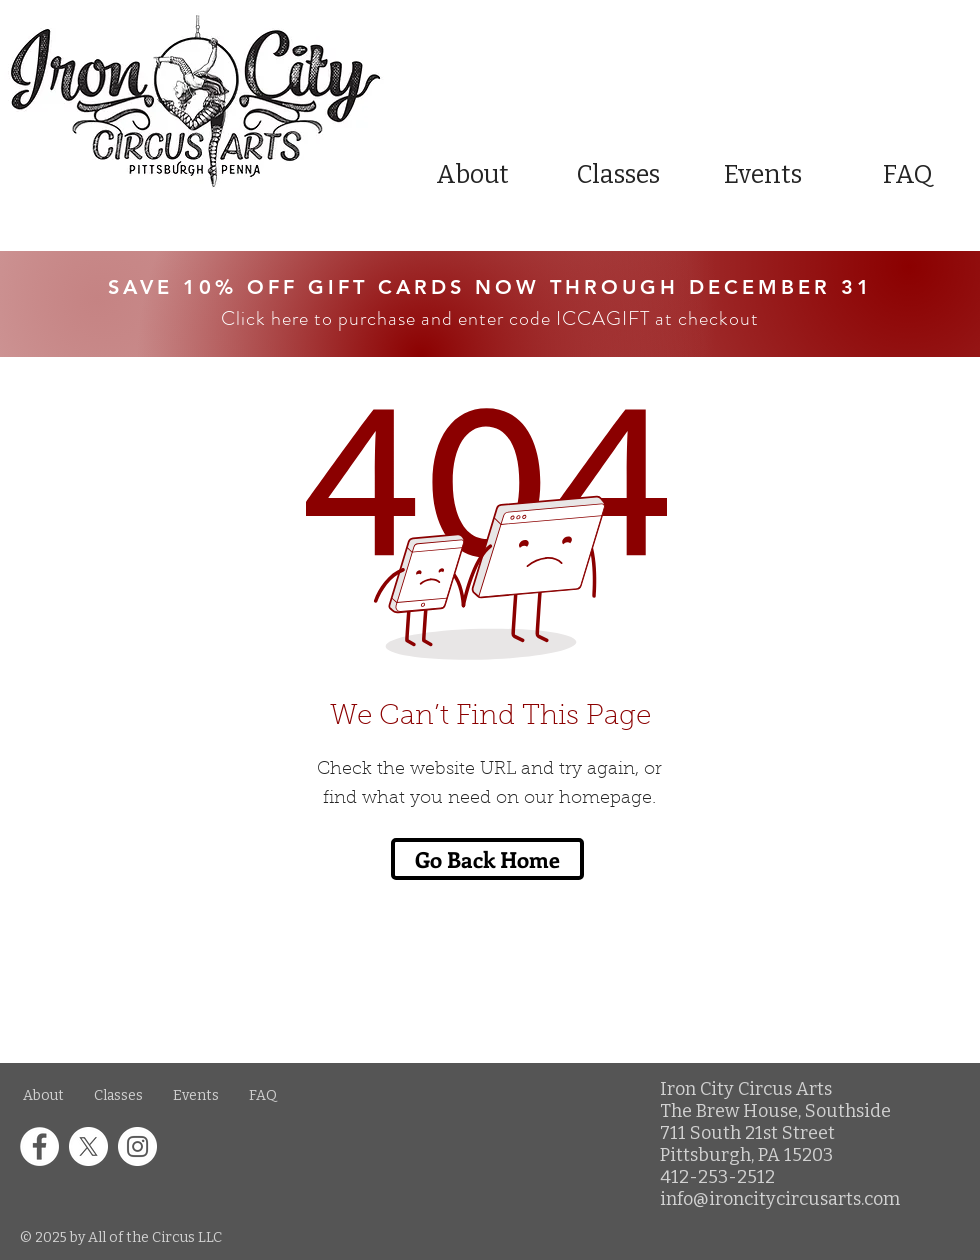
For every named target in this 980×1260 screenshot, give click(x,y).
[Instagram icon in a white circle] (137, 1146)
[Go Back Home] (487, 859)
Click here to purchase (318, 318)
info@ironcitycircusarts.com (780, 1199)
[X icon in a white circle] (88, 1146)
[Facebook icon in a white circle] (39, 1146)
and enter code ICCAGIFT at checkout (587, 318)
